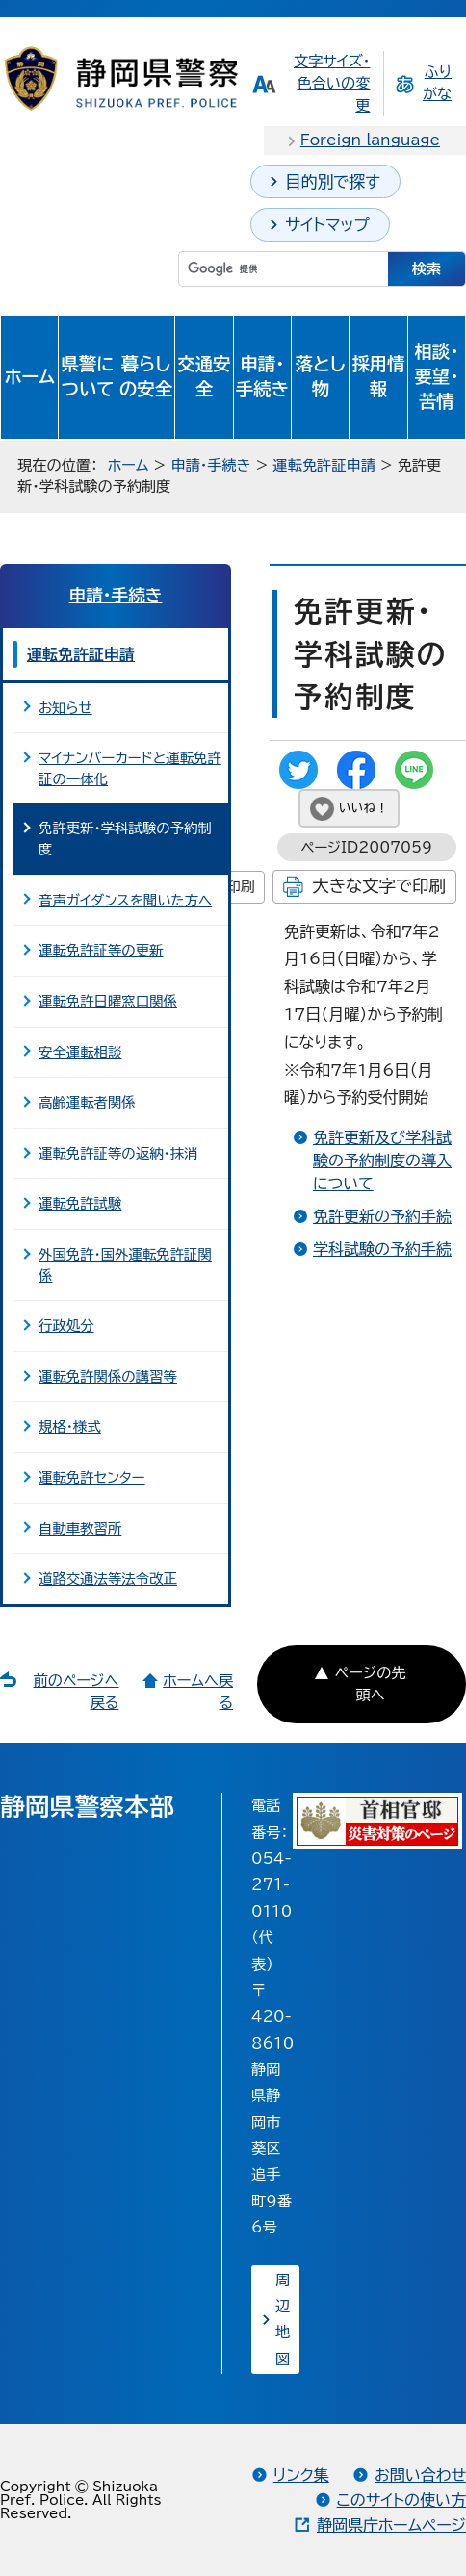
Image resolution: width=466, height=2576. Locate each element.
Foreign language (370, 140)
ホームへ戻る (198, 1691)
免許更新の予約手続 (382, 1216)
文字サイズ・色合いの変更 (332, 83)
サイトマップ (327, 225)
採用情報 (377, 376)
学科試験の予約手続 (382, 1249)
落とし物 (321, 376)
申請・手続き (262, 376)
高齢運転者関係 (87, 1102)
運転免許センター (92, 1477)
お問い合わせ (420, 2475)
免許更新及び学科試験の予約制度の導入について (382, 1160)
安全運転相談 (80, 1052)
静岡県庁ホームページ (391, 2525)
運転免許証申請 (324, 465)
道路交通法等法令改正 (108, 1578)
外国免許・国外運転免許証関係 (125, 1265)
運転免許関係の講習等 (108, 1376)
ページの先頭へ (370, 1684)
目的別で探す (332, 181)
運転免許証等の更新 (101, 950)
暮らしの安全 (145, 376)
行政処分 (66, 1325)
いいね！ (363, 808)
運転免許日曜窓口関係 (108, 1001)
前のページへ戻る (76, 1691)
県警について (88, 376)
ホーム (29, 376)
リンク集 (301, 2475)
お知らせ (65, 708)
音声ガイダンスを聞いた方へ (125, 900)
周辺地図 (282, 2319)
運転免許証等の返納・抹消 (118, 1153)
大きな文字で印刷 (379, 886)
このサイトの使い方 (401, 2500)
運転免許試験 (80, 1203)
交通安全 (203, 376)
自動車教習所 (80, 1528)
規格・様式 (70, 1426)
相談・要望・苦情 (436, 376)
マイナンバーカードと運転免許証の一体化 (130, 768)
